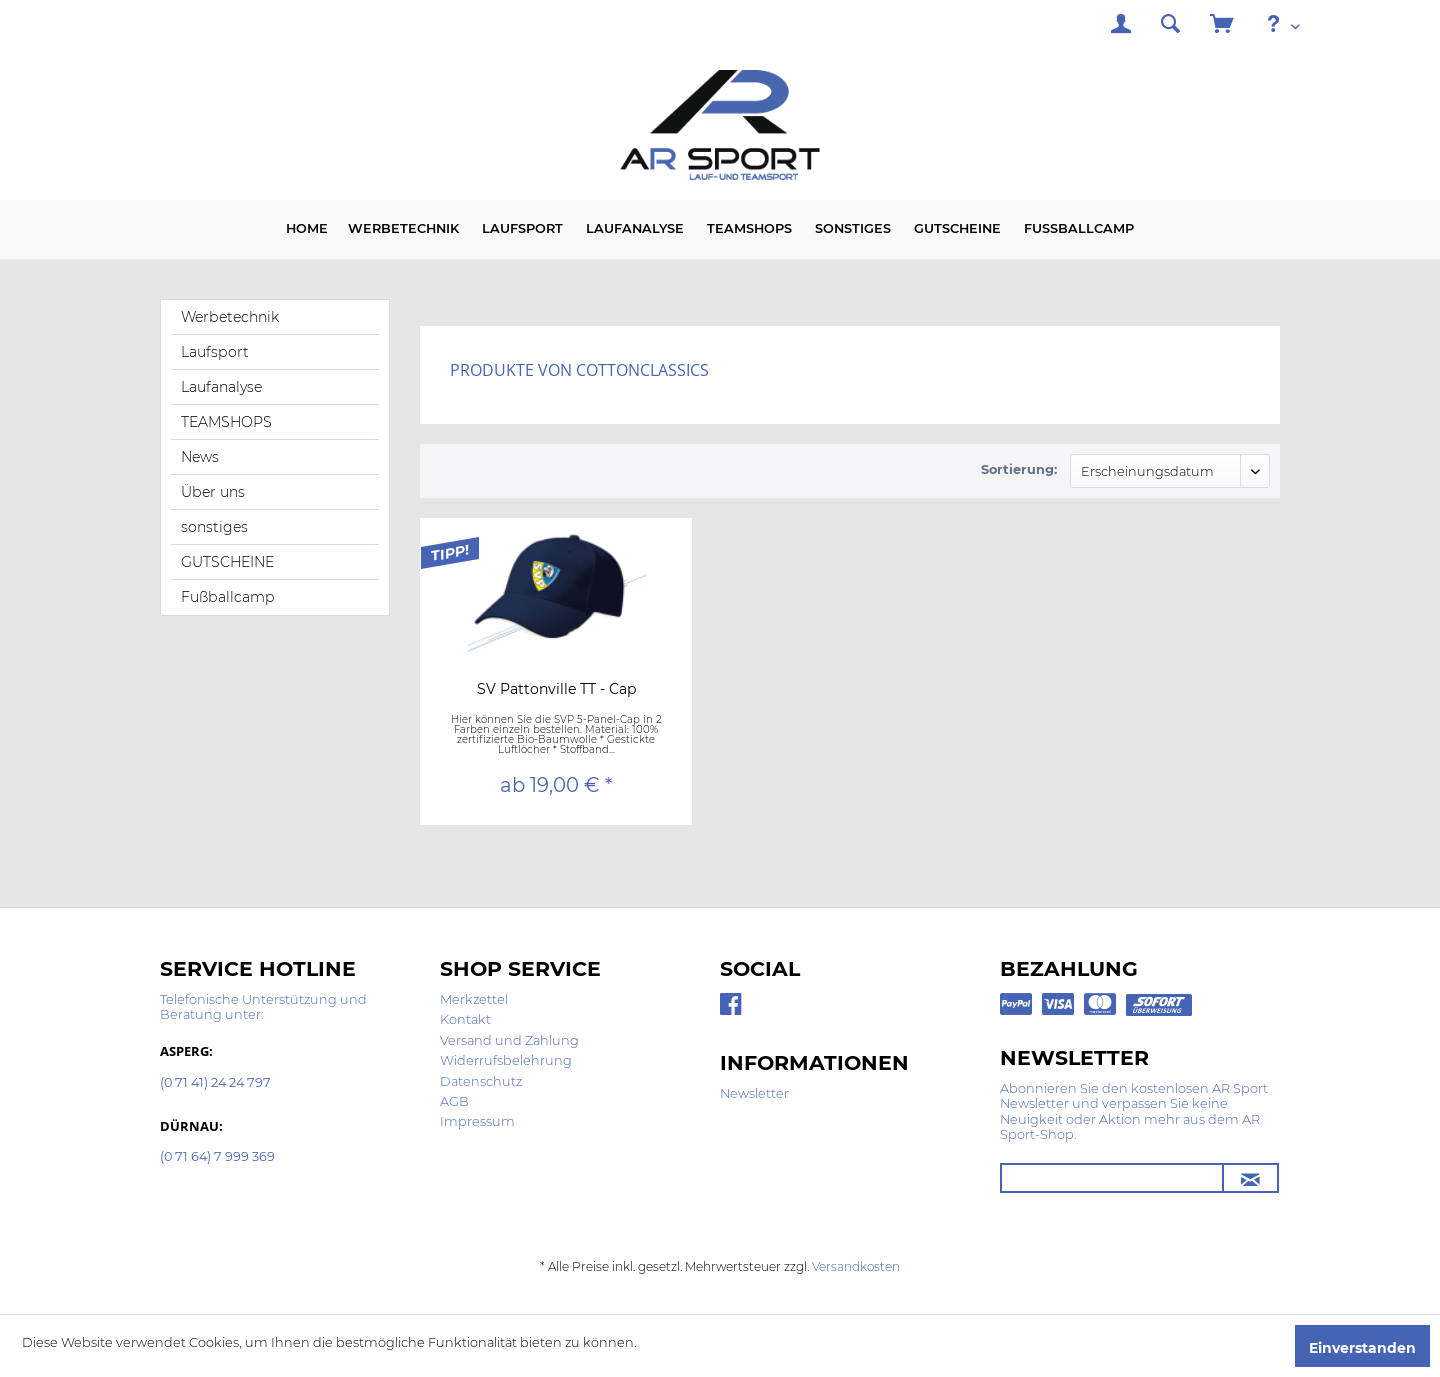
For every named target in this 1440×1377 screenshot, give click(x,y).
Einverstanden (1362, 1348)
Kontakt (465, 1019)
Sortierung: (1019, 469)
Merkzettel (474, 999)
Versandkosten (856, 1266)
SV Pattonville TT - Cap (556, 690)
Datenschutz (481, 1081)
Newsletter (754, 1093)
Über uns (213, 492)
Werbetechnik (230, 317)
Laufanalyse (221, 387)
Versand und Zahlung (509, 1040)
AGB (454, 1101)
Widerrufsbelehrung (506, 1060)
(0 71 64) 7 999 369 (217, 1157)
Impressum (477, 1121)
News (200, 457)
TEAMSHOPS (226, 422)
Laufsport (215, 352)
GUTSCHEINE (227, 562)
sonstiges (214, 527)
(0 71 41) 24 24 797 (215, 1083)
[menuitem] (1121, 26)
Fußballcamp (228, 597)
